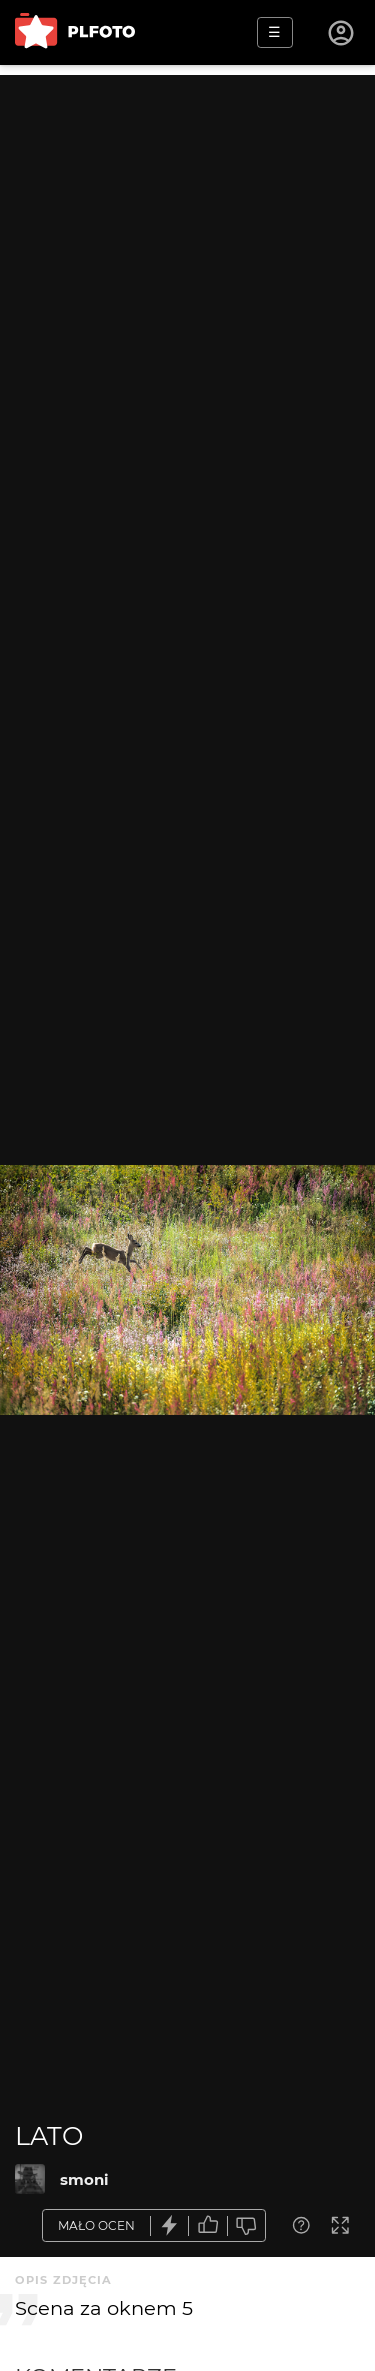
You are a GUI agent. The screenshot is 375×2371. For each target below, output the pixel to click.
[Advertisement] (187, 262)
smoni (84, 2179)
